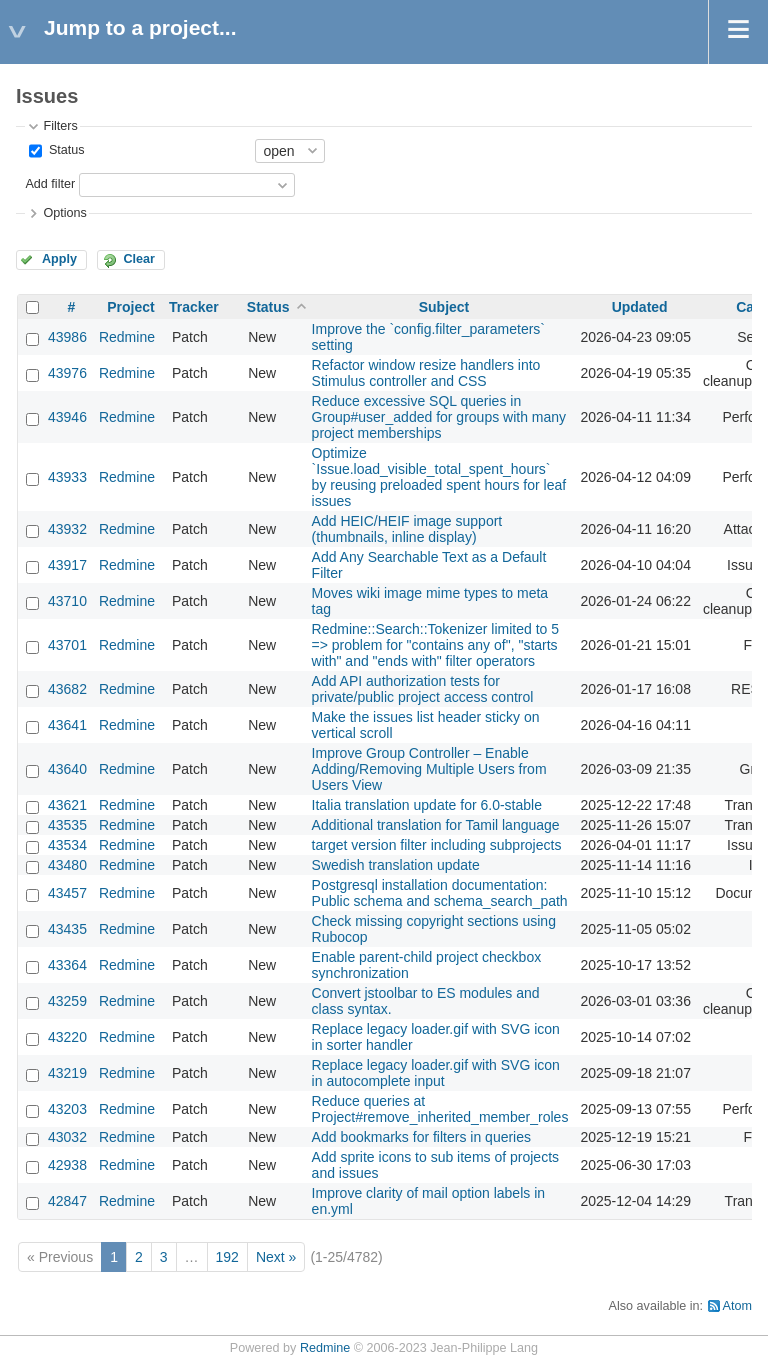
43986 (67, 337)
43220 (67, 1037)
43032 (67, 1137)
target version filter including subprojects (437, 845)
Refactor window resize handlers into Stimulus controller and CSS (426, 373)
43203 (67, 1109)
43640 (67, 769)
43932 (67, 529)
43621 (67, 805)
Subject (444, 307)
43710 (67, 601)
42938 (67, 1165)
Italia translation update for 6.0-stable (427, 805)
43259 (67, 1001)
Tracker (194, 307)
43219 (67, 1073)
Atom (737, 1306)
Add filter (50, 184)
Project (130, 307)
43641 (67, 725)
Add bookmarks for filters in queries (421, 1137)
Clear (139, 259)
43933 (67, 477)
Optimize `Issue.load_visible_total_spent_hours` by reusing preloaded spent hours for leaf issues (439, 477)
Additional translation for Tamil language (436, 825)
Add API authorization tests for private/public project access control (423, 689)
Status (64, 150)
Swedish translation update (396, 865)
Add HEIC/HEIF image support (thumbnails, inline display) (407, 529)
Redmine (127, 337)
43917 (67, 565)
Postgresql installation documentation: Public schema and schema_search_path (440, 893)
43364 (67, 965)
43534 (67, 845)
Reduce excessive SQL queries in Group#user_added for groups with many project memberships (439, 417)
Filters (60, 126)
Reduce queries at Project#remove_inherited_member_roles (440, 1109)
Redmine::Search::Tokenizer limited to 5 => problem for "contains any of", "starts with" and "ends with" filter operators (435, 645)
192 (227, 1257)
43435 (67, 929)
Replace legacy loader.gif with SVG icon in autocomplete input (436, 1073)
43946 (67, 417)
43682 (67, 689)
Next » (276, 1257)
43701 (67, 645)
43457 (67, 893)
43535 (67, 825)
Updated (640, 307)
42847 (67, 1201)
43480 (67, 865)
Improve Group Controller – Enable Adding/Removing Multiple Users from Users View (429, 769)
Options (64, 213)
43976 (67, 373)
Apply (59, 259)
